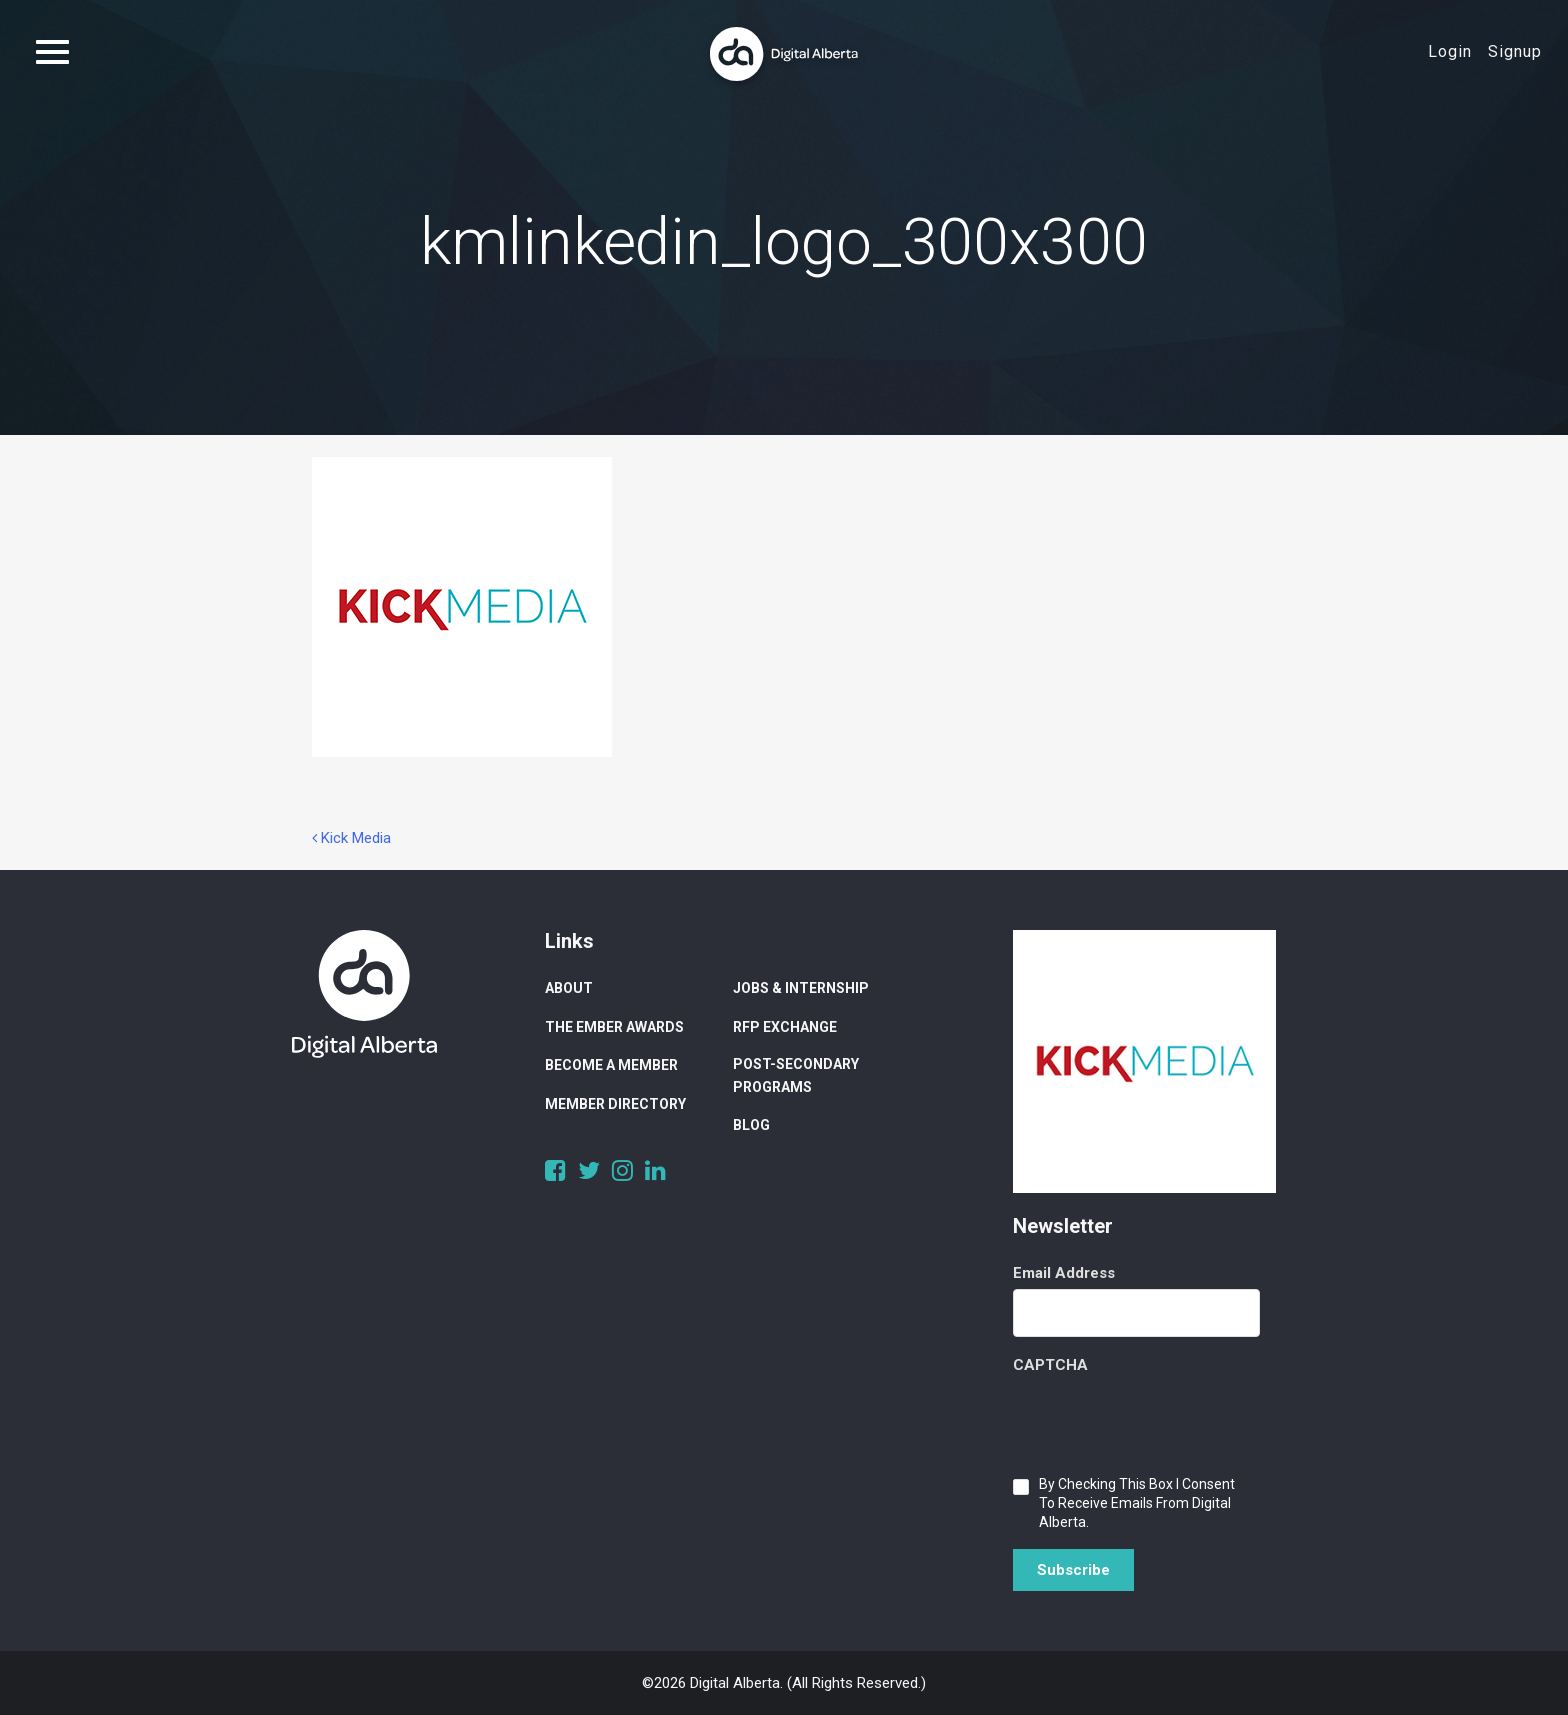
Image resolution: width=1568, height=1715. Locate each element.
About (569, 988)
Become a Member (611, 1065)
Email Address (1064, 1273)
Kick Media (351, 838)
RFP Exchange (785, 1027)
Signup (1515, 51)
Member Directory (615, 1104)
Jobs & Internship (801, 988)
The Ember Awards (614, 1027)
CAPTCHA (1050, 1365)
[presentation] (1165, 1420)
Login (1450, 51)
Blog (751, 1125)
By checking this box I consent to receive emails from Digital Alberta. (1137, 1503)
